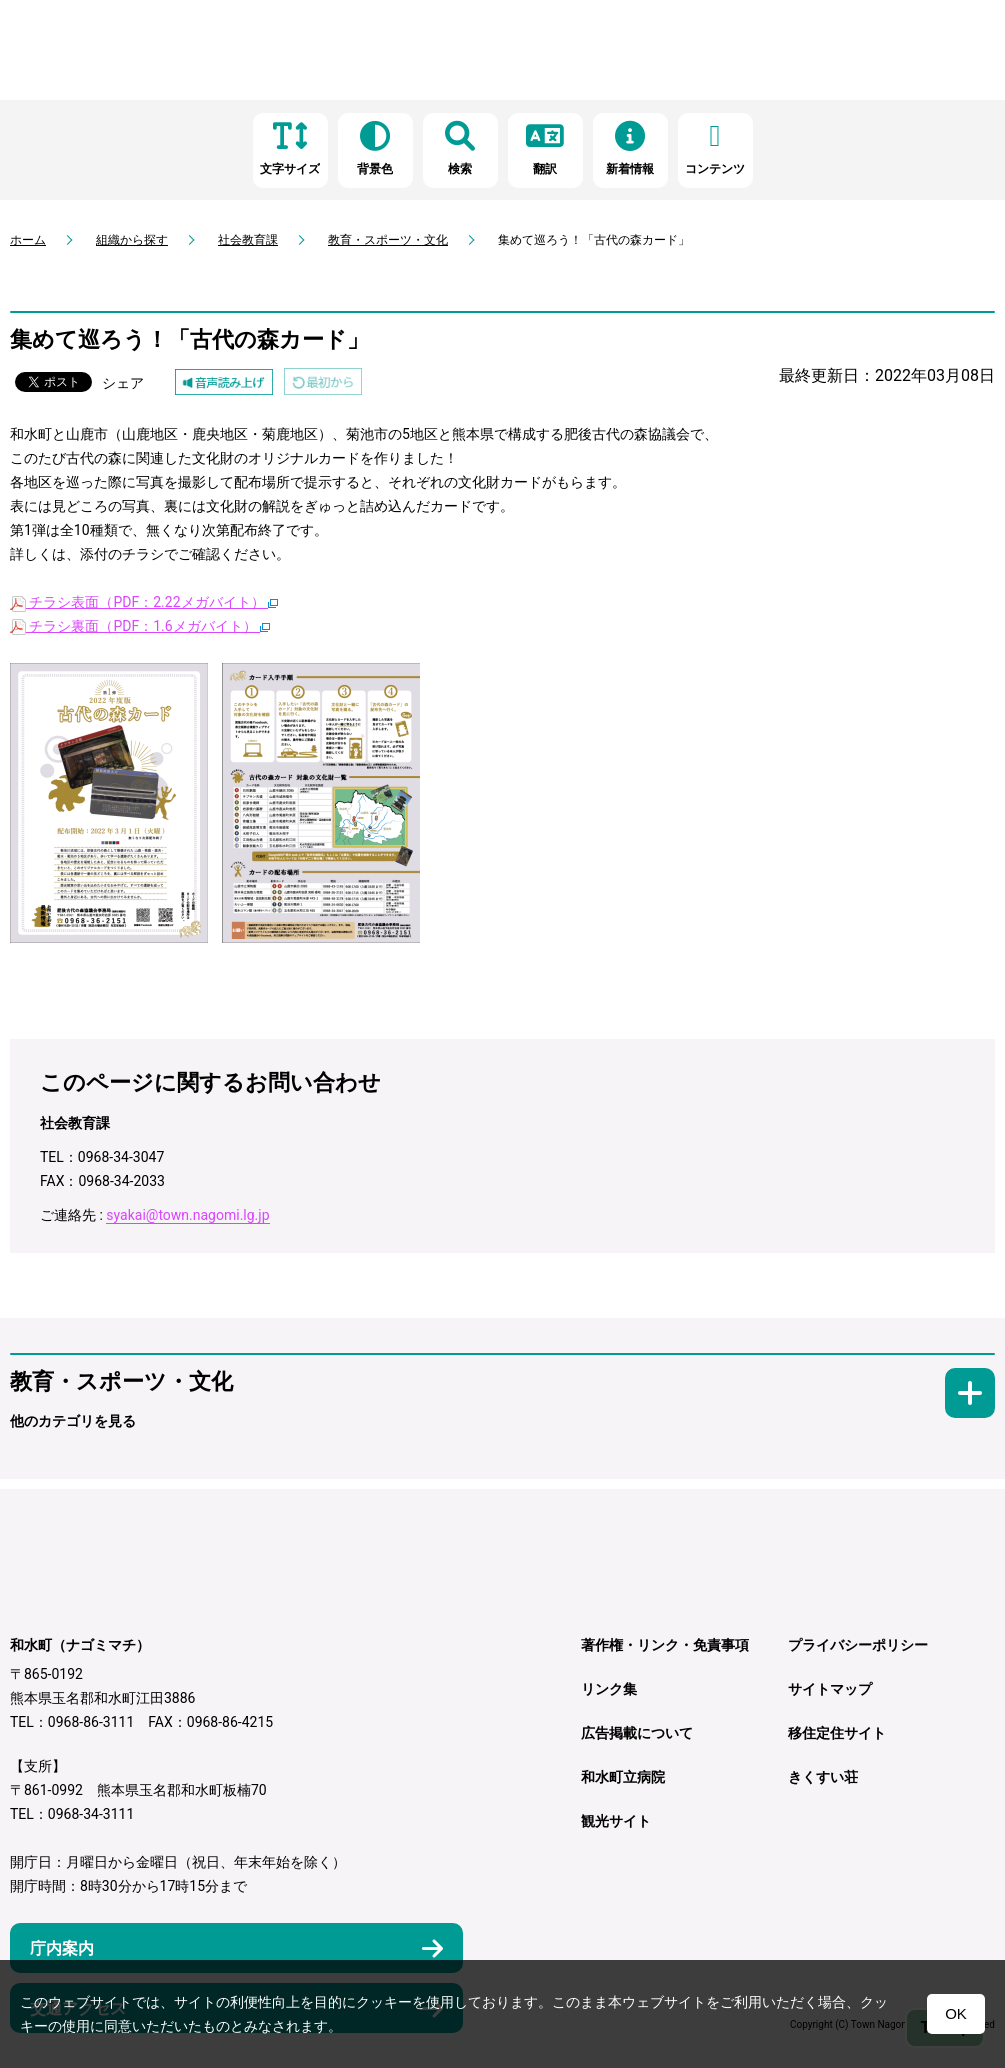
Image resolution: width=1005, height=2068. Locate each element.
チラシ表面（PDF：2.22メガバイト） (144, 602)
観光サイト (616, 1821)
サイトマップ (830, 1689)
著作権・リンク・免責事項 (665, 1645)
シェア (123, 383)
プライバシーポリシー (858, 1645)
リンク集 (609, 1689)
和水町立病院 (623, 1777)
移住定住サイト (837, 1733)
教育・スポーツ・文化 (388, 240)
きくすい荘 (823, 1777)
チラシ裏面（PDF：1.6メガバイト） (140, 626)
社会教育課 (248, 240)
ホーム (28, 240)
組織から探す (132, 240)
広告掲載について (637, 1733)
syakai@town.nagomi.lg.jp (187, 1215)
